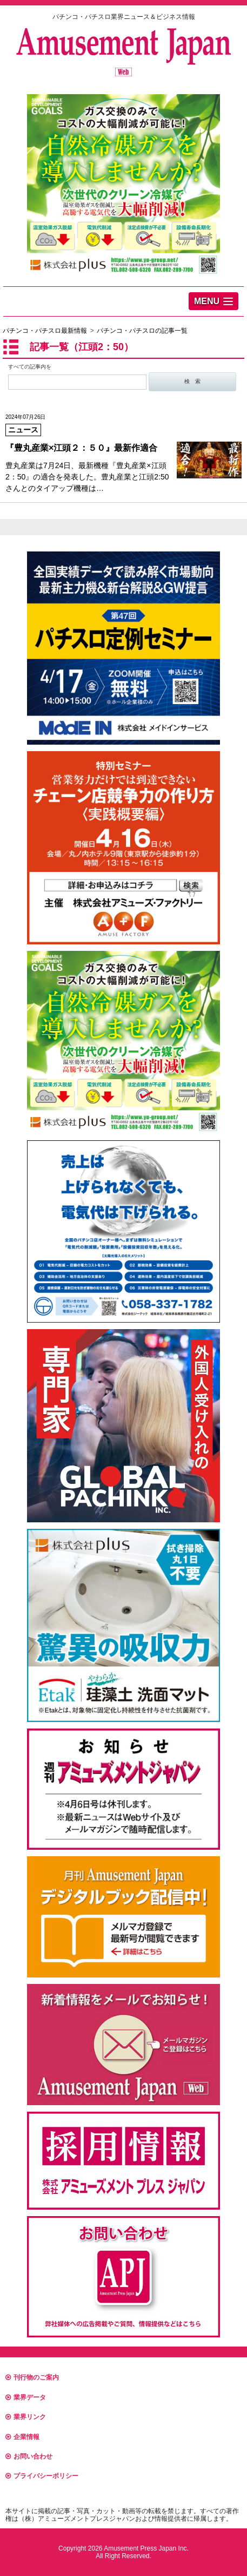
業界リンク (25, 2417)
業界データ (25, 2397)
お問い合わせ (28, 2456)
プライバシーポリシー (41, 2476)
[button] (213, 301)
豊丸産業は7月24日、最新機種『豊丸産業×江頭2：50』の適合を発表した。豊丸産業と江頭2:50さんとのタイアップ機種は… (123, 452)
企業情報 (22, 2437)
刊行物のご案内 (32, 2377)
